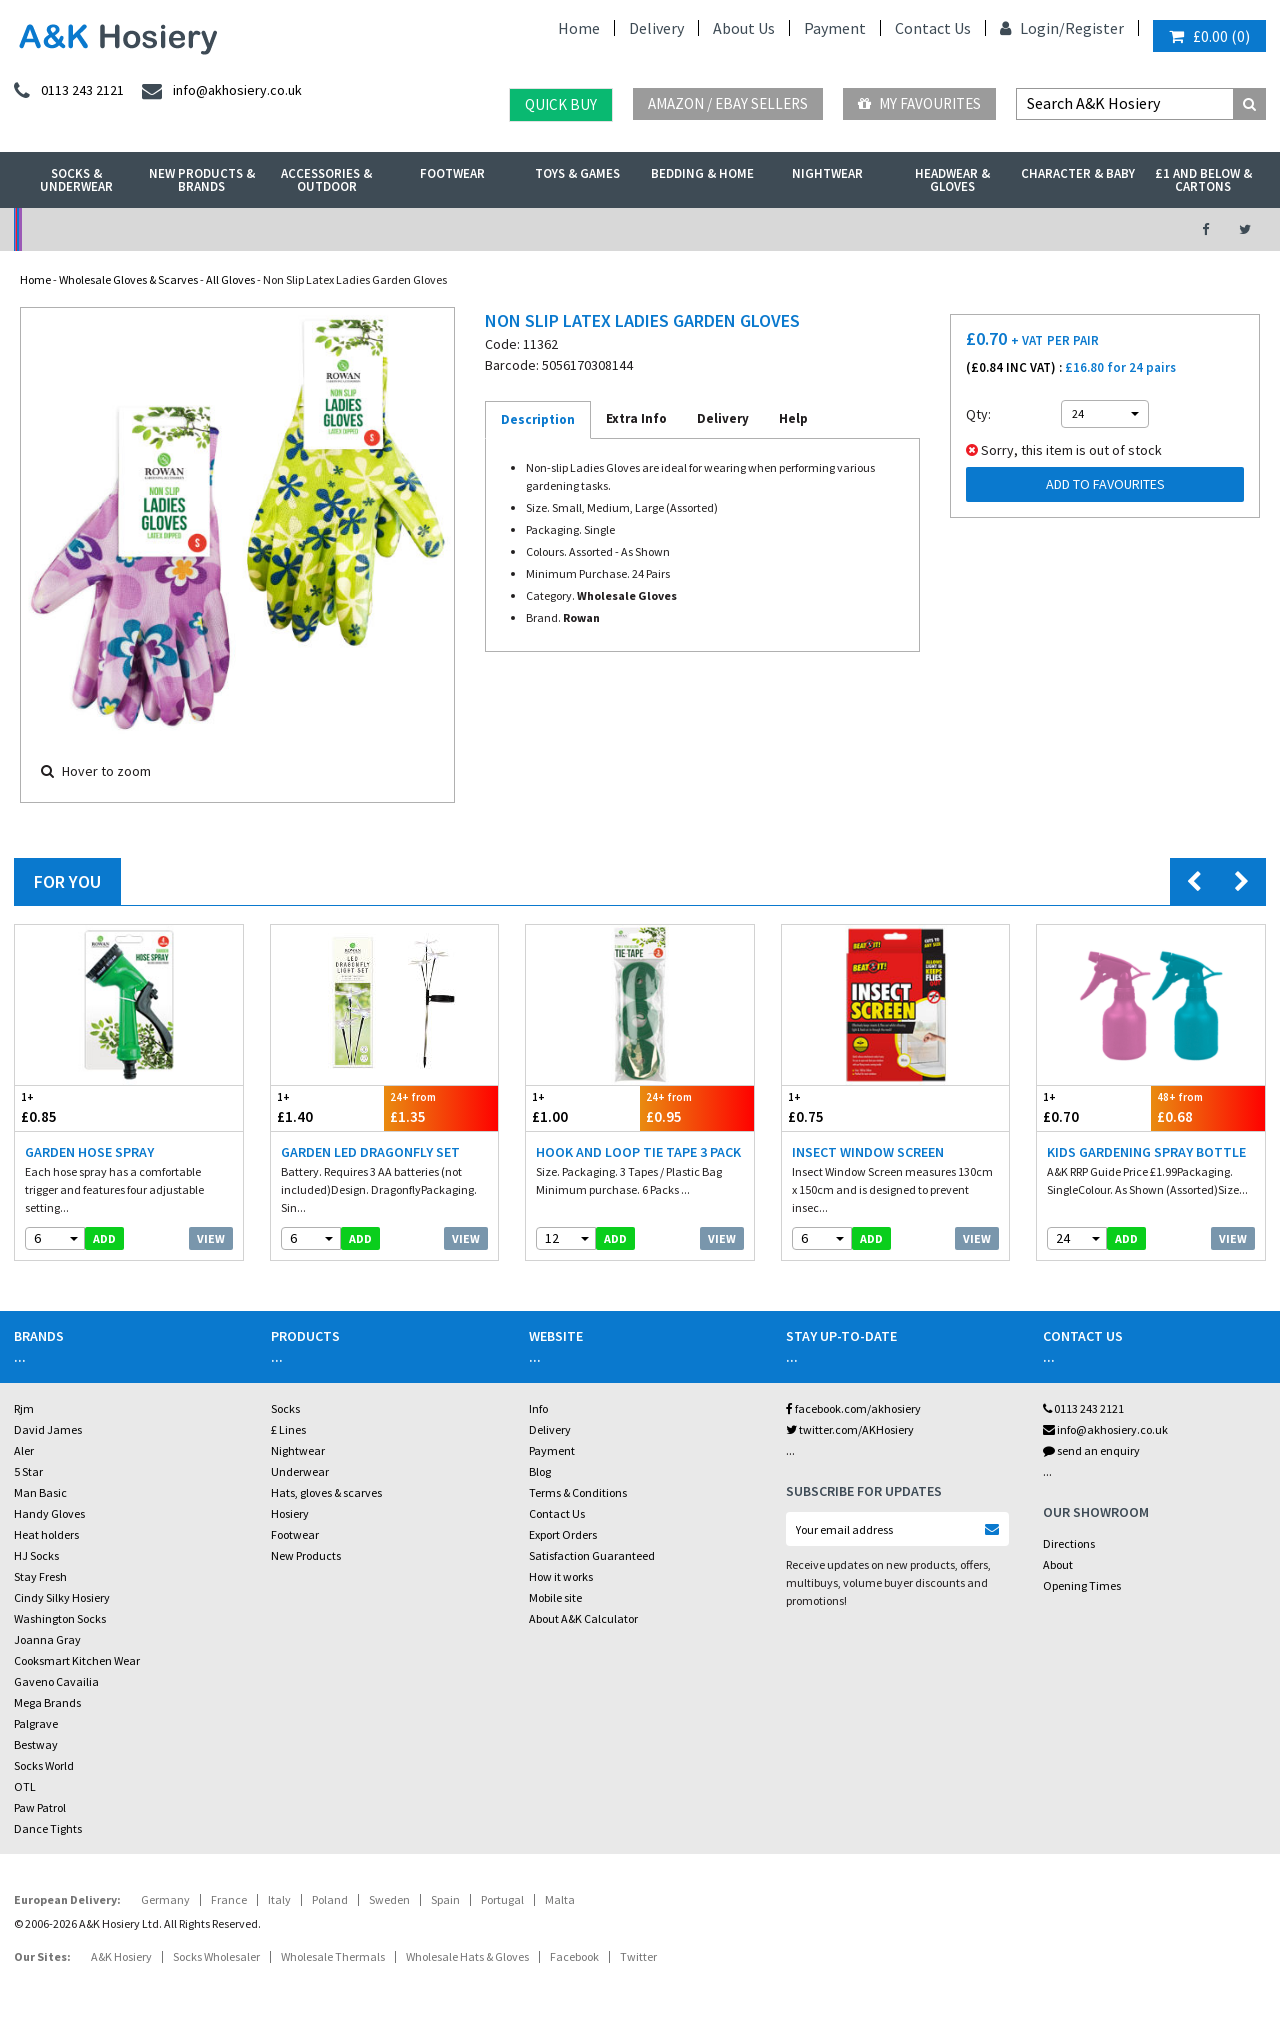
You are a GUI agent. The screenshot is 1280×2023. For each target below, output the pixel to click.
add (104, 1238)
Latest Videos (1022, 229)
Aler (24, 1450)
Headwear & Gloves (952, 180)
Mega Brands (47, 1702)
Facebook (574, 1956)
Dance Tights (48, 1828)
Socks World (44, 1765)
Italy (279, 1899)
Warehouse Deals (733, 229)
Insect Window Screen (868, 1152)
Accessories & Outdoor (326, 180)
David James (48, 1429)
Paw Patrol (40, 1807)
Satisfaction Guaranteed (592, 1555)
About (1058, 1564)
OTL (25, 1786)
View (211, 1238)
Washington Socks (60, 1618)
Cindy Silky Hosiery (62, 1597)
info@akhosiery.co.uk (1105, 1429)
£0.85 (72, 1107)
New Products (306, 1555)
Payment (835, 28)
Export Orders (563, 1534)
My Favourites (919, 103)
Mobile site (555, 1597)
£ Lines (288, 1429)
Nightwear (827, 173)
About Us (744, 28)
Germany (165, 1899)
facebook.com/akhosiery (853, 1408)
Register (1094, 28)
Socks (285, 1408)
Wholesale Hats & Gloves (467, 1956)
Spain (445, 1899)
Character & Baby (1078, 173)
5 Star (28, 1471)
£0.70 (1094, 1107)
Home (579, 28)
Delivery (656, 28)
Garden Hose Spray (89, 1152)
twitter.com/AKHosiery (850, 1429)
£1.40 (328, 1107)
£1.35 (441, 1107)
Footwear (452, 173)
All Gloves (230, 279)
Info (538, 1408)
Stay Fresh (40, 1576)
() (1209, 36)
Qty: (978, 414)
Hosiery (290, 1513)
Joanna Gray (47, 1639)
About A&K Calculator (583, 1618)
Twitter (638, 1956)
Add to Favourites (1105, 484)
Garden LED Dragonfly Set (370, 1152)
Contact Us (933, 28)
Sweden (389, 1899)
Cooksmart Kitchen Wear (77, 1660)
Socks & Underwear (76, 180)
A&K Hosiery (121, 1956)
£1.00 (583, 1107)
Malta (560, 1899)
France (229, 1899)
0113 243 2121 (1083, 1408)
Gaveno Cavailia (56, 1681)
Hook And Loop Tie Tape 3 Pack (638, 1152)
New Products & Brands (202, 180)
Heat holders (46, 1534)
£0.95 (697, 1107)
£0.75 (839, 1107)
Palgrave (36, 1723)
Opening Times (1082, 1585)
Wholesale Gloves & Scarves (128, 279)
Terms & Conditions (578, 1492)
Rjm (24, 1408)
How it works (561, 1576)
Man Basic (40, 1492)
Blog (540, 1471)
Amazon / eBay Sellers (728, 103)
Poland (330, 1899)
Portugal (502, 1899)
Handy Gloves (49, 1513)
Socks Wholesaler (216, 1956)
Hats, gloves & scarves (326, 1492)
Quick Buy (561, 104)
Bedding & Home (702, 173)
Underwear (300, 1471)
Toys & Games (577, 173)
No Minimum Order (157, 229)
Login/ (1032, 28)
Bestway (36, 1744)
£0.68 (1208, 1107)
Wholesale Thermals (333, 1956)
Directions (1069, 1543)
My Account (445, 229)
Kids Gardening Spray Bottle (1146, 1152)
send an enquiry (1091, 1450)
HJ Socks (36, 1555)
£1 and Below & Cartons (1203, 180)
